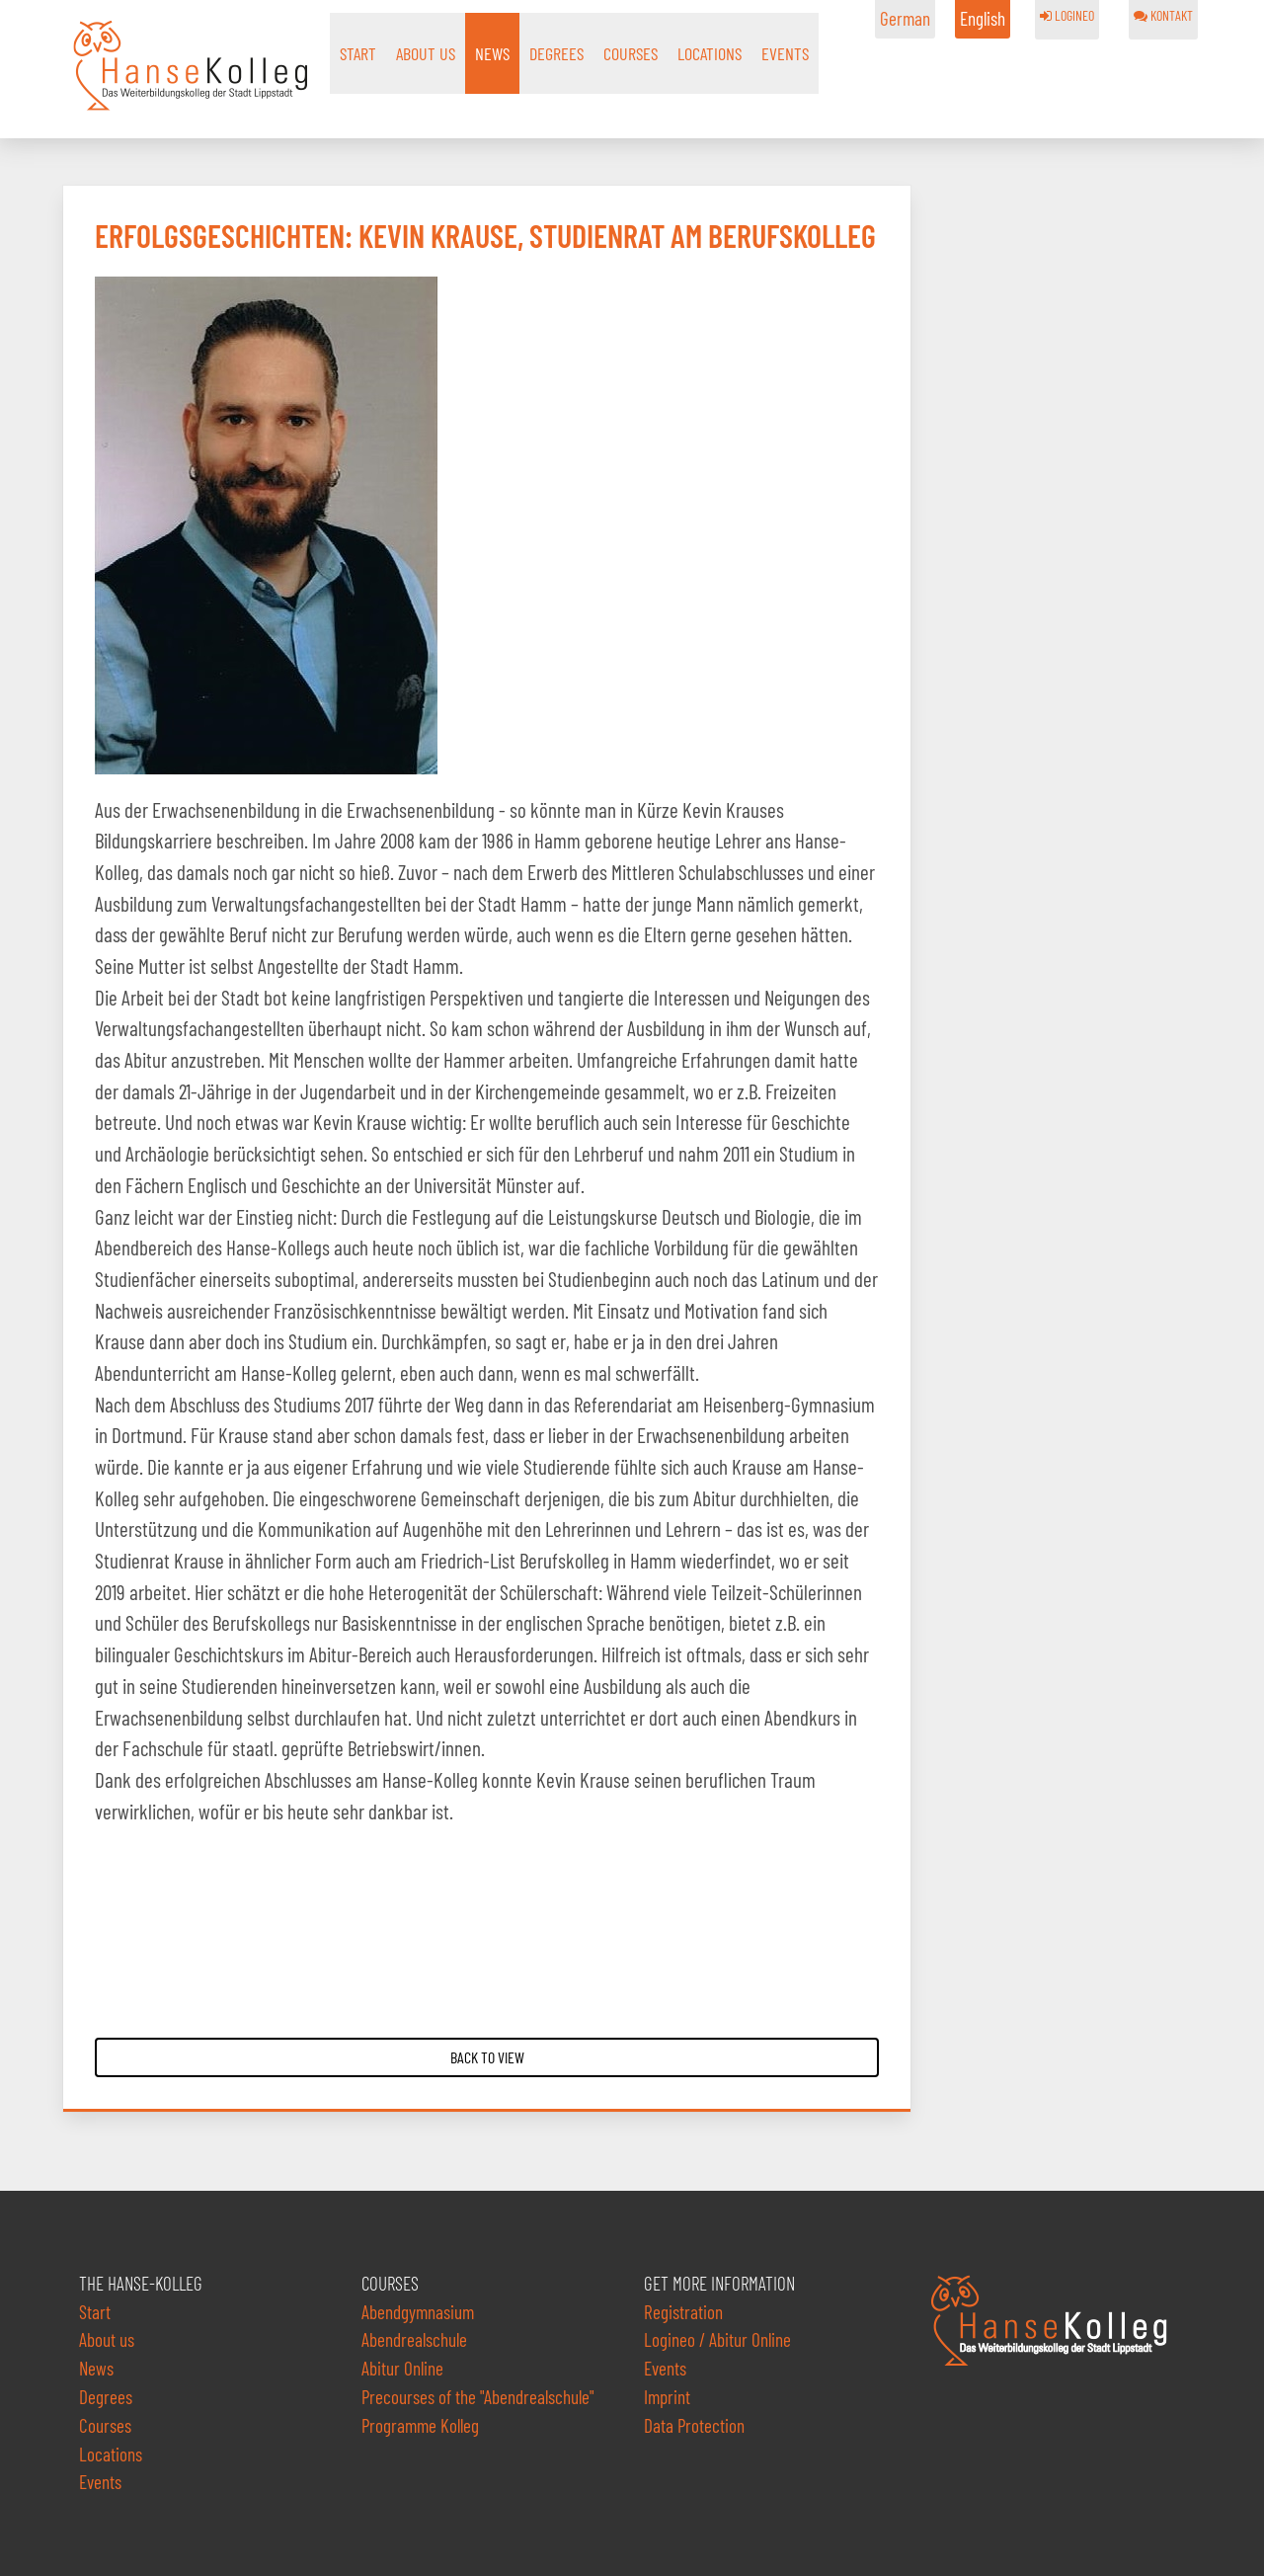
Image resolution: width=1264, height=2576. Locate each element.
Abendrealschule (414, 2339)
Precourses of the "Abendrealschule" (477, 2396)
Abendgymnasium (417, 2311)
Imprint (667, 2396)
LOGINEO (1067, 15)
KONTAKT (1163, 15)
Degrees (556, 53)
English (982, 18)
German (905, 18)
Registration (683, 2311)
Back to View (487, 2057)
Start (358, 53)
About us (425, 53)
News (492, 53)
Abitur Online (402, 2368)
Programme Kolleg (420, 2425)
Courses (630, 53)
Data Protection (694, 2425)
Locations (709, 53)
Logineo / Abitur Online (717, 2339)
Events (785, 53)
